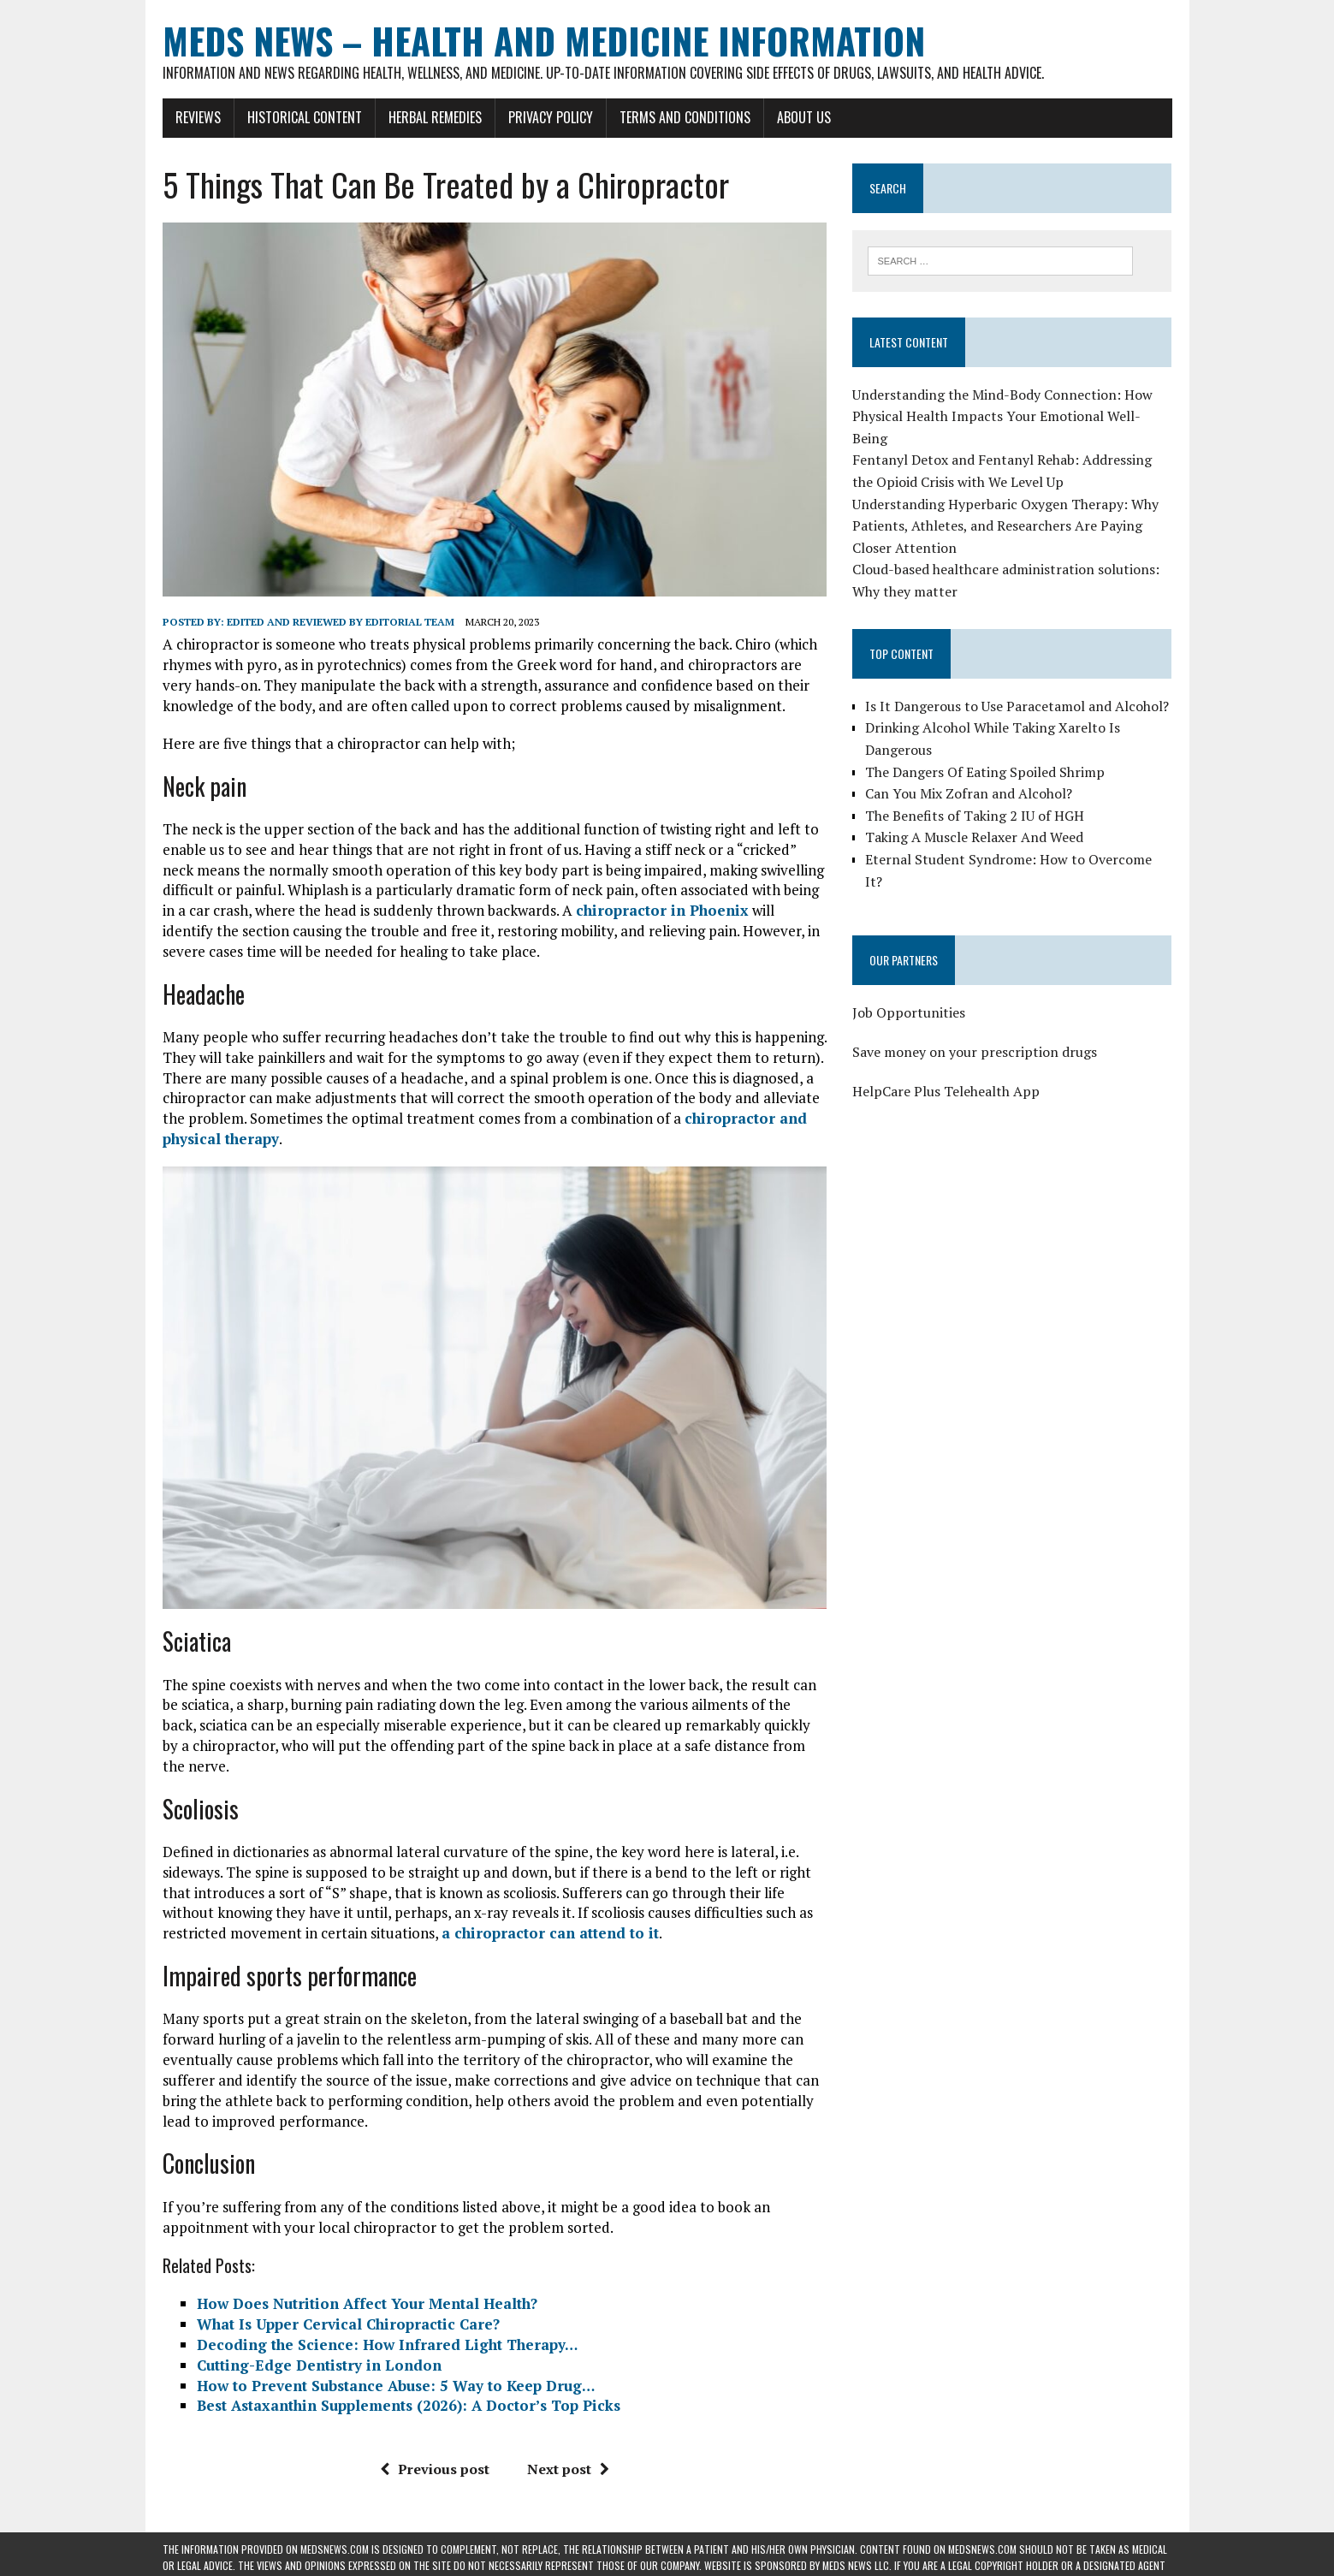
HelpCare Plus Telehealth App (946, 1091)
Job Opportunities (908, 1012)
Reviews (198, 117)
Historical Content (304, 117)
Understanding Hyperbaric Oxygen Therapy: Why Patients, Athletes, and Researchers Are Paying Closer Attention (1005, 526)
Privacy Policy (550, 117)
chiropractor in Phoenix (662, 910)
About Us (804, 117)
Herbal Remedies (435, 117)
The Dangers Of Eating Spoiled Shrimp (985, 772)
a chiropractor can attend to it (550, 1933)
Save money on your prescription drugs (974, 1051)
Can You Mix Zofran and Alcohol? (968, 793)
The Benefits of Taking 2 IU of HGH (974, 815)
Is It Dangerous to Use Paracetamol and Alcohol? (1017, 706)
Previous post (434, 2469)
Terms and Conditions (685, 117)
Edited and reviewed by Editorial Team (340, 621)
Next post (568, 2469)
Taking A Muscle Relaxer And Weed (974, 837)
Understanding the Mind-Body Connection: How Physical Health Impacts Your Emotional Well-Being (1002, 416)
